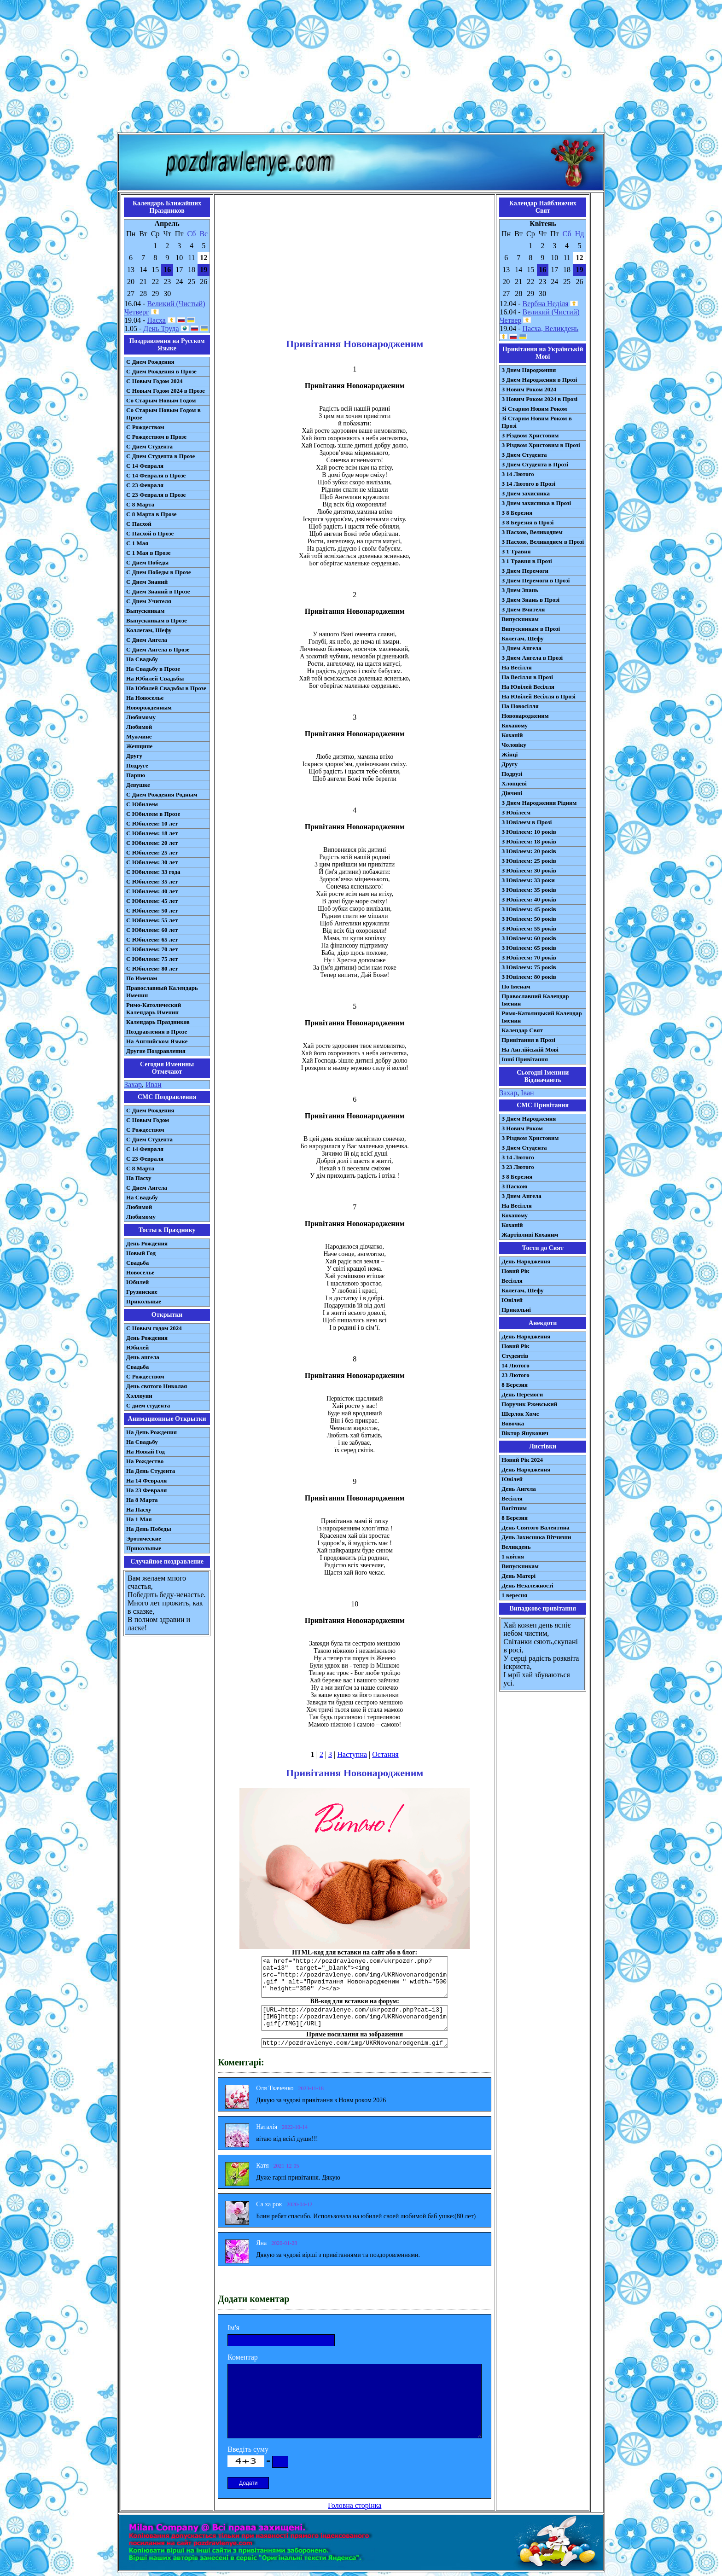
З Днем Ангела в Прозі (532, 657)
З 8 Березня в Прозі (527, 522)
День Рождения (147, 1243)
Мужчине (139, 736)
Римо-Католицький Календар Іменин (541, 1017)
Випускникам (520, 619)
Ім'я (233, 2328)
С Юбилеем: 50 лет (152, 910)
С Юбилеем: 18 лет (152, 833)
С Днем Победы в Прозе (158, 572)
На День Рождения (151, 1432)
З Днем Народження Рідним (538, 802)
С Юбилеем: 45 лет (152, 900)
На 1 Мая (138, 1519)
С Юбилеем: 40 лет (152, 891)
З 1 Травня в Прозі (526, 561)
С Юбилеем (142, 804)
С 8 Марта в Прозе (151, 514)
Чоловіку (513, 744)
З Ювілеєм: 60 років (528, 938)
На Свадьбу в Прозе (153, 668)
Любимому (141, 717)
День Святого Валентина (535, 1527)
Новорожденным (149, 707)
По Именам (141, 978)
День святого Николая (156, 1386)
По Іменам (515, 986)
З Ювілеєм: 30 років (528, 870)
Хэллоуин (139, 1395)
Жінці (509, 754)
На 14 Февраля (146, 1480)
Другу (134, 755)
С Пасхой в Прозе (150, 533)
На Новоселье (144, 697)
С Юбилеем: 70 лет (152, 949)
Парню (135, 775)
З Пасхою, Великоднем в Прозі (542, 541)
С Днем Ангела (146, 639)
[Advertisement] (361, 68)
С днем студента (148, 1405)
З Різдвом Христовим (530, 435)
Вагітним (514, 1508)
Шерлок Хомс (520, 1413)
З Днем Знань (519, 590)
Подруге (137, 765)
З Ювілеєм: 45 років (528, 909)
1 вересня (514, 1595)
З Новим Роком (522, 1128)
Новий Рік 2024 (522, 1459)
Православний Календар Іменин (535, 1000)
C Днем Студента (149, 1139)
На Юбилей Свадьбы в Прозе (166, 688)
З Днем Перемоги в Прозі (535, 580)
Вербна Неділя (546, 304)
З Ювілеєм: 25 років (528, 860)
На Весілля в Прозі (527, 677)
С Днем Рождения (150, 361)
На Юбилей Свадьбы (155, 678)
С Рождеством (145, 427)
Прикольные (143, 1301)
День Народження (525, 1261)
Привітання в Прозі (528, 1039)
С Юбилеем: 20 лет (152, 842)
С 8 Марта (140, 504)
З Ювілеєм (515, 812)
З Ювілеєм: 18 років (528, 841)
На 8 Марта (142, 1499)
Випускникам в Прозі (530, 628)
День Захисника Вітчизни (536, 1537)
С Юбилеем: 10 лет (152, 823)
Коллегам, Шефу (149, 630)
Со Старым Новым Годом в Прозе (163, 414)
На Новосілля (520, 706)
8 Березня (514, 1384)
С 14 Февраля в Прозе (156, 475)
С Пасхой (138, 523)
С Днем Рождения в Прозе (161, 371)
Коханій (512, 735)
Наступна (352, 1754)
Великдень (515, 1546)
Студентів (514, 1355)
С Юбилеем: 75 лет (152, 958)
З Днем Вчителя (523, 609)
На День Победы (148, 1528)
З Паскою (514, 1186)
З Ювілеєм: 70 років (528, 957)
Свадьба (137, 1262)
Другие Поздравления (156, 1050)
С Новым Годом (147, 1119)
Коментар (242, 2357)
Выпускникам (145, 610)
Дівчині (511, 793)
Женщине (139, 746)
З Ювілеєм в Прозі (526, 822)
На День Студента (150, 1470)
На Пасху (138, 1178)
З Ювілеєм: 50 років (528, 918)
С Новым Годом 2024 (154, 381)
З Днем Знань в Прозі (530, 599)
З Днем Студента (524, 454)
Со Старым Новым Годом (161, 400)
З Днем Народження (528, 369)
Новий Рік (515, 1271)
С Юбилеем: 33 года (153, 871)
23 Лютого (515, 1375)
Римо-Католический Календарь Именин (153, 1008)
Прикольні (516, 1309)
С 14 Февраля (144, 465)
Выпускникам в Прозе (156, 620)
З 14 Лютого (517, 474)
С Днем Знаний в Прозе (158, 591)
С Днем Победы (147, 562)
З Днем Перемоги (524, 570)
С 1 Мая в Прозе (148, 552)
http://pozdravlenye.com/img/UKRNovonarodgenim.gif (354, 2043)
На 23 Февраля (146, 1490)
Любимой (139, 726)
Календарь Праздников (158, 1021)
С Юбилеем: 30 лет (152, 862)
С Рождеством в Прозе (156, 436)
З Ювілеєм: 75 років (528, 967)
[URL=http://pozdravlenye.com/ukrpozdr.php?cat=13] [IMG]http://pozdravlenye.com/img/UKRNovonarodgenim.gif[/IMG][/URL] (354, 2018)
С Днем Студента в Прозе (160, 456)
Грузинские (141, 1291)
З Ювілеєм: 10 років (528, 831)
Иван (154, 1084)
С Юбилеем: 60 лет (152, 929)
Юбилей (137, 1282)
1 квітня (512, 1556)
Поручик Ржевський (529, 1404)
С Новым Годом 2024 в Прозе (165, 390)
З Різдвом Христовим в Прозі (540, 445)
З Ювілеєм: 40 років (528, 899)
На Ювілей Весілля (527, 686)
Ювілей (512, 1300)
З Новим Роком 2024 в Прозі (539, 398)
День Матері (518, 1575)
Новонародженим (525, 715)
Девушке (138, 784)
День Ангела (518, 1488)
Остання (385, 1754)
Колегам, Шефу (522, 638)
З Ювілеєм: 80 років (528, 976)
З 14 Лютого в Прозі (528, 483)
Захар (133, 1084)
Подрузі (511, 773)
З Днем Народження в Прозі (539, 379)
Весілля (512, 1280)
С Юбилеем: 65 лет (152, 939)
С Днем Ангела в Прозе (157, 649)
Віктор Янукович (524, 1433)
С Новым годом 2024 (154, 1328)
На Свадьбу (142, 659)
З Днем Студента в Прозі (534, 464)
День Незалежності (527, 1585)
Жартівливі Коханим (529, 1234)
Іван (527, 1093)
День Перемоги (522, 1394)
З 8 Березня (516, 512)
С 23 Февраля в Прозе (156, 494)
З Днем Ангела (521, 648)
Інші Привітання (524, 1059)
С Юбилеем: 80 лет (152, 968)
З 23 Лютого (517, 1166)
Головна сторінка (354, 2505)
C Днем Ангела (146, 1187)
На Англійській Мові (530, 1049)
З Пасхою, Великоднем (532, 532)
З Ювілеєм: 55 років (528, 928)
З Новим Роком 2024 (528, 389)
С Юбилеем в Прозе (153, 813)
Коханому (514, 725)
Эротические (143, 1538)
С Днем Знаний (147, 581)
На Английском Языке (156, 1041)
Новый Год (141, 1253)
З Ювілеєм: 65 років (528, 947)
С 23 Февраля (144, 485)
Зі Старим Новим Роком (534, 408)
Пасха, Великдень (551, 328)
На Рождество (144, 1461)
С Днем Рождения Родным (162, 794)
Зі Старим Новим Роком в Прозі (536, 422)
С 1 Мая (137, 543)
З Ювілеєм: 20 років (528, 851)
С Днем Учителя (148, 601)
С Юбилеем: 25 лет (152, 852)
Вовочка (512, 1423)
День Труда (161, 328)
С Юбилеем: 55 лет (152, 920)
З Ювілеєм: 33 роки (527, 880)
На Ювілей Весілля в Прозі (538, 696)
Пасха (156, 320)
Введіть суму (247, 2449)
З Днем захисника (525, 493)
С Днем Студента (149, 446)
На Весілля (516, 667)
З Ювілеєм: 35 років (528, 889)
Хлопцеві (514, 783)
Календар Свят (522, 1030)
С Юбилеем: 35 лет (152, 881)
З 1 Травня (515, 551)
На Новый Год (145, 1451)
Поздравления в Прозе (156, 1031)
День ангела (142, 1357)
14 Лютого (515, 1365)
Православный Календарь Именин (162, 991)
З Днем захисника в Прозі (536, 503)
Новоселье (140, 1272)
